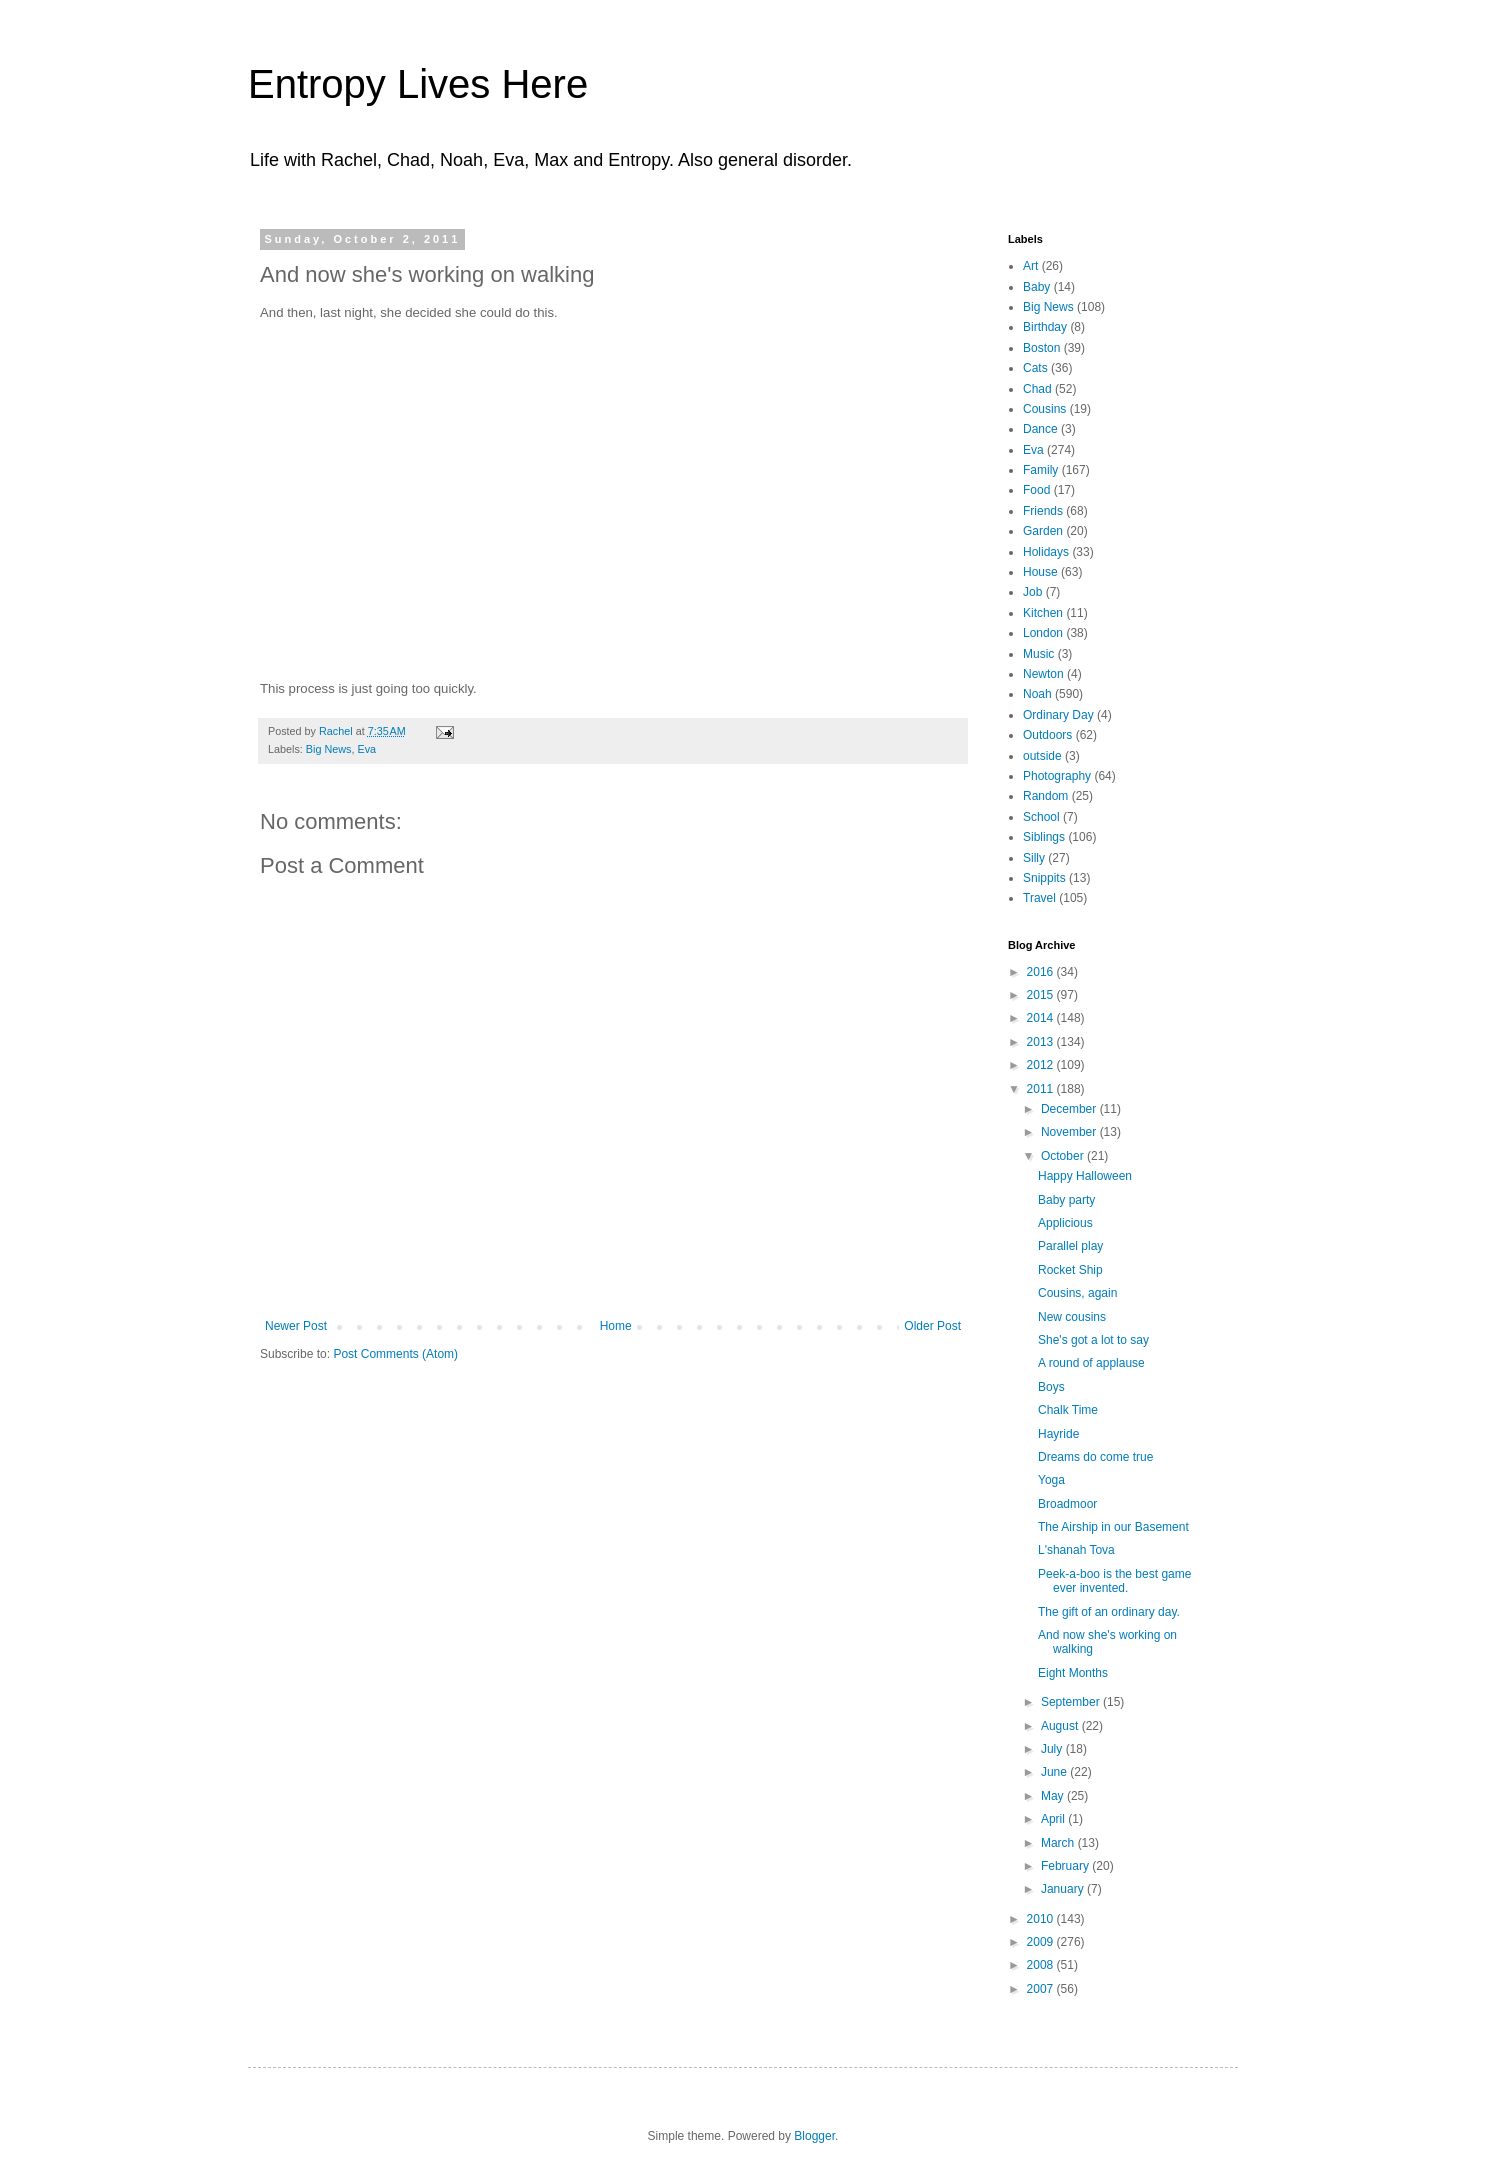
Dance (1040, 429)
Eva (366, 749)
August (1061, 1726)
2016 (1042, 972)
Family (1040, 470)
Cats (1035, 368)
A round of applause (1091, 1363)
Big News (329, 749)
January (1064, 1889)
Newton (1043, 674)
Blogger (814, 2136)
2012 (1042, 1065)
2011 (1042, 1089)
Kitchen (1043, 613)
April (1054, 1819)
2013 (1042, 1042)
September (1072, 1702)
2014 (1042, 1018)
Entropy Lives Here (418, 84)
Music (1038, 654)
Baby (1036, 287)
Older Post (932, 1326)
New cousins (1072, 1317)
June (1055, 1772)
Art (1030, 266)
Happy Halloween (1085, 1176)
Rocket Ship (1070, 1270)
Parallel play (1070, 1246)
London (1043, 633)
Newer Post (296, 1326)
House (1040, 572)
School (1041, 817)
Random (1045, 796)
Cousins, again (1077, 1293)
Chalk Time (1068, 1410)
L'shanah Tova (1076, 1550)
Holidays (1046, 552)
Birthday (1045, 327)
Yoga (1051, 1480)
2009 (1042, 1942)
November (1070, 1132)
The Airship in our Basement (1113, 1527)
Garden (1043, 531)
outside (1042, 756)
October (1064, 1156)
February (1066, 1866)
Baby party (1066, 1200)
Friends (1043, 511)
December (1070, 1109)
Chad (1037, 389)
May (1054, 1796)
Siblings (1044, 837)
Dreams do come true (1095, 1457)
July (1053, 1749)
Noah (1037, 694)
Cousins (1044, 409)
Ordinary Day (1058, 715)
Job (1032, 592)
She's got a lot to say (1093, 1340)
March (1059, 1843)
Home (616, 1326)
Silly (1034, 858)
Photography (1057, 776)
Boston (1041, 348)
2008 (1042, 1965)
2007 (1042, 1989)
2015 (1042, 995)
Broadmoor (1067, 1504)
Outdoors (1047, 735)
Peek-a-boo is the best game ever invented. (1114, 1581)
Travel (1039, 898)
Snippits (1044, 878)
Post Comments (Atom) (395, 1354)
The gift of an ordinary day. (1109, 1612)
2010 (1042, 1919)
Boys (1051, 1387)
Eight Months (1073, 1673)
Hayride (1058, 1434)
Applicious (1065, 1223)
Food (1036, 490)
